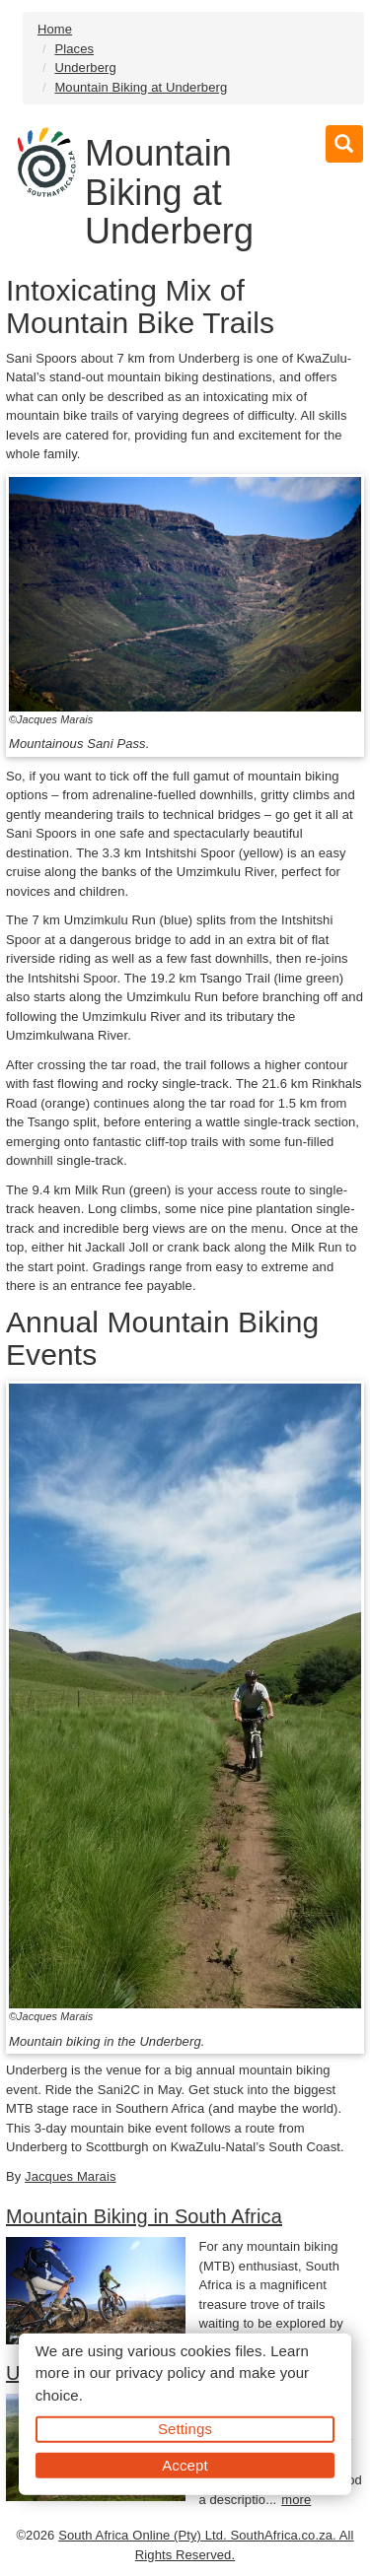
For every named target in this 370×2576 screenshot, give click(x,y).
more (296, 2499)
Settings (185, 2428)
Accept (184, 2464)
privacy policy (160, 2372)
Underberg (84, 67)
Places (74, 48)
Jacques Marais (70, 2176)
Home (54, 29)
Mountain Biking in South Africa (144, 2216)
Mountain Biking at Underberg (140, 87)
